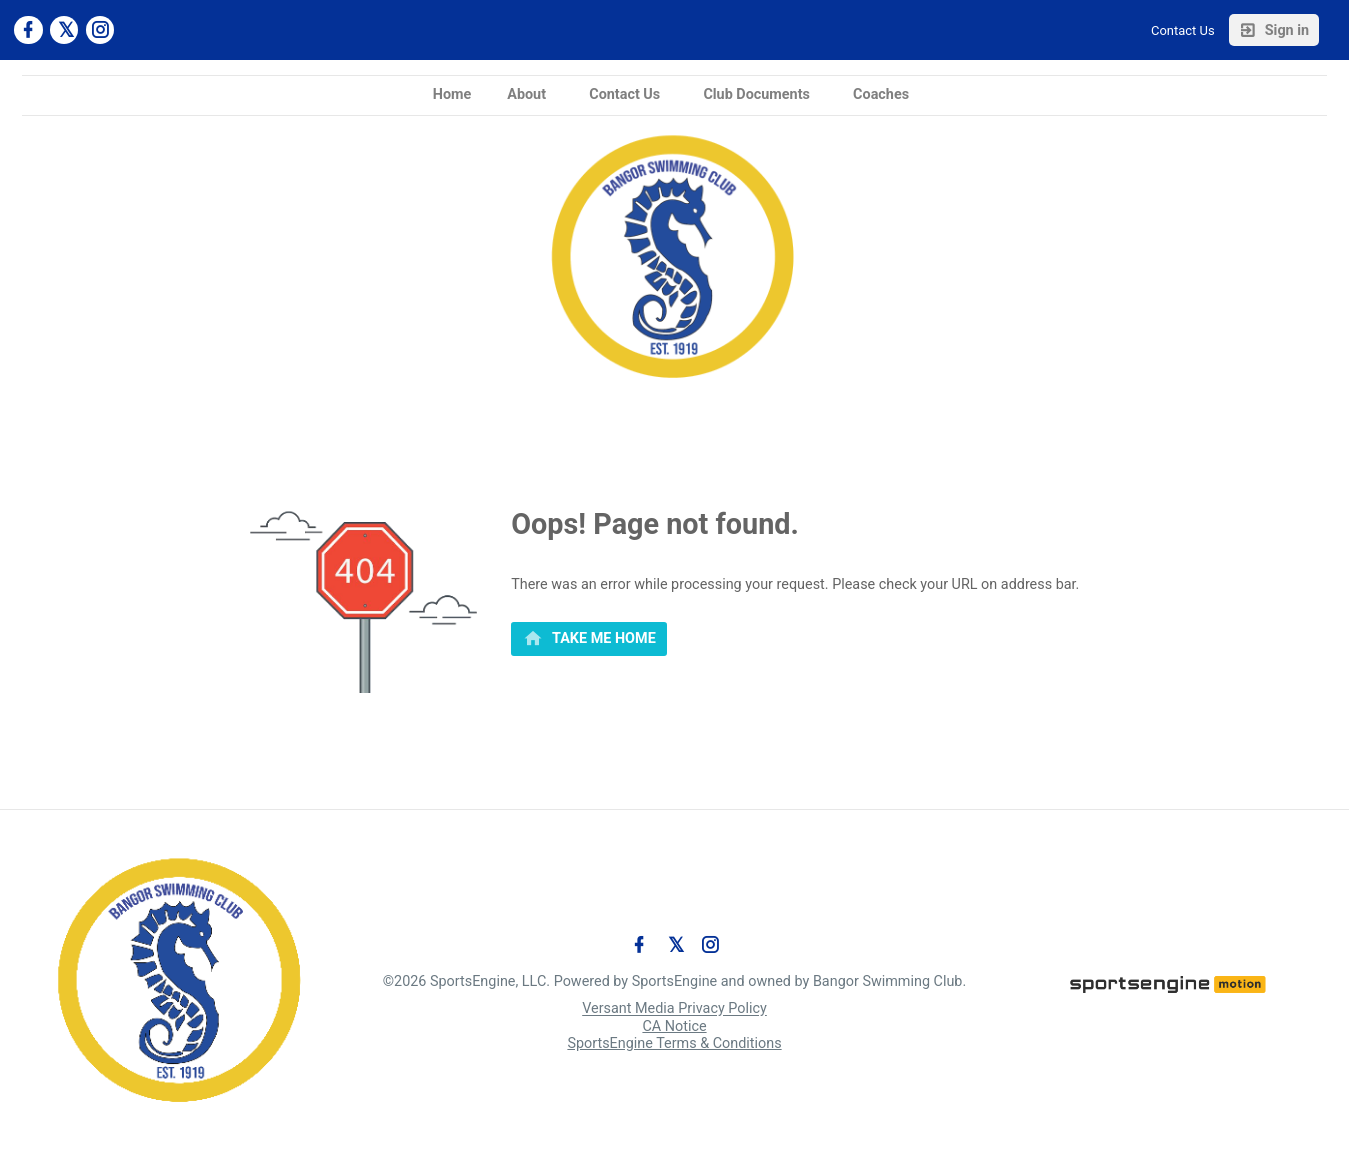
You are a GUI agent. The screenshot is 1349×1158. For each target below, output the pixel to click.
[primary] (589, 639)
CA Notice (674, 1026)
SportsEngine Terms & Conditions (674, 1043)
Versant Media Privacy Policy (674, 1009)
